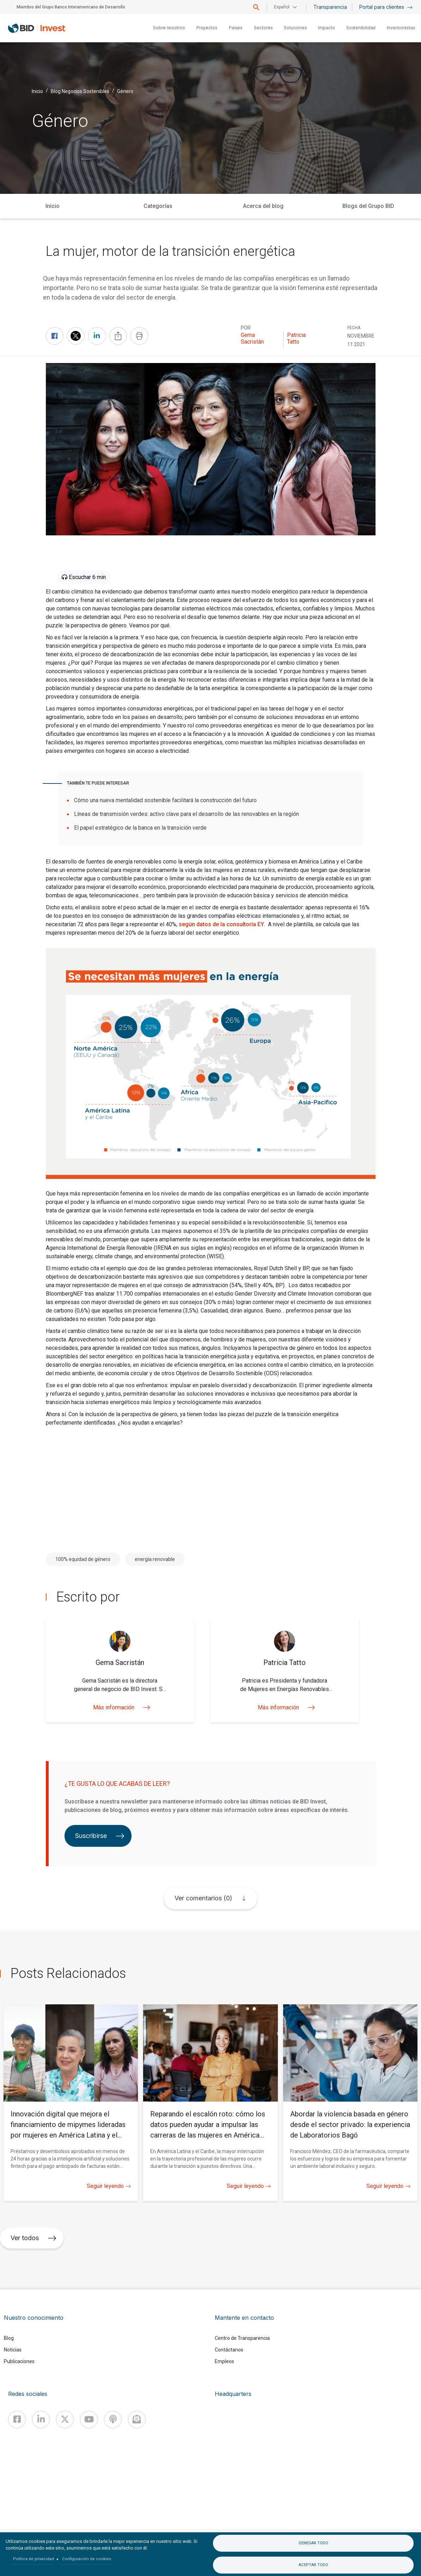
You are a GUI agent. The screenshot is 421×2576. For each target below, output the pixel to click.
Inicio (37, 91)
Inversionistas (401, 27)
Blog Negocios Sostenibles (80, 91)
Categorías (158, 206)
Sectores (263, 27)
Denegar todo (313, 2543)
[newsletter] (137, 2419)
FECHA (353, 327)
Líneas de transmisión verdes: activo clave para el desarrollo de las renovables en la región (186, 814)
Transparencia (330, 7)
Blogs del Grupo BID (368, 206)
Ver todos (33, 2238)
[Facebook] (17, 2419)
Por (246, 328)
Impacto (326, 27)
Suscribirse (99, 1835)
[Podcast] (113, 2419)
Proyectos (207, 27)
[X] (65, 2419)
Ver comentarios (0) (203, 1898)
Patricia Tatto (296, 338)
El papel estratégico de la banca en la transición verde (140, 827)
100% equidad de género (82, 1559)
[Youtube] (89, 2419)
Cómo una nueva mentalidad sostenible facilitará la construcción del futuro (165, 800)
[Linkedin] (41, 2419)
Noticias (13, 2350)
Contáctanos (229, 2350)
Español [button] (281, 7)
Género (125, 91)
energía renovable (155, 1559)
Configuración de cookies (86, 2559)
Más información (120, 1707)
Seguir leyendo (109, 2186)
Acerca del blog (263, 206)
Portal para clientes (386, 7)
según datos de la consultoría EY (221, 924)
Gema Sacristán (252, 338)
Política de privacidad (33, 2559)
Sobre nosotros (169, 27)
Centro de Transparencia (242, 2338)
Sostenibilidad (361, 27)
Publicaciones (19, 2361)
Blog (9, 2338)
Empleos (224, 2361)
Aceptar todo (313, 2565)
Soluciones (295, 27)
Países (236, 27)
